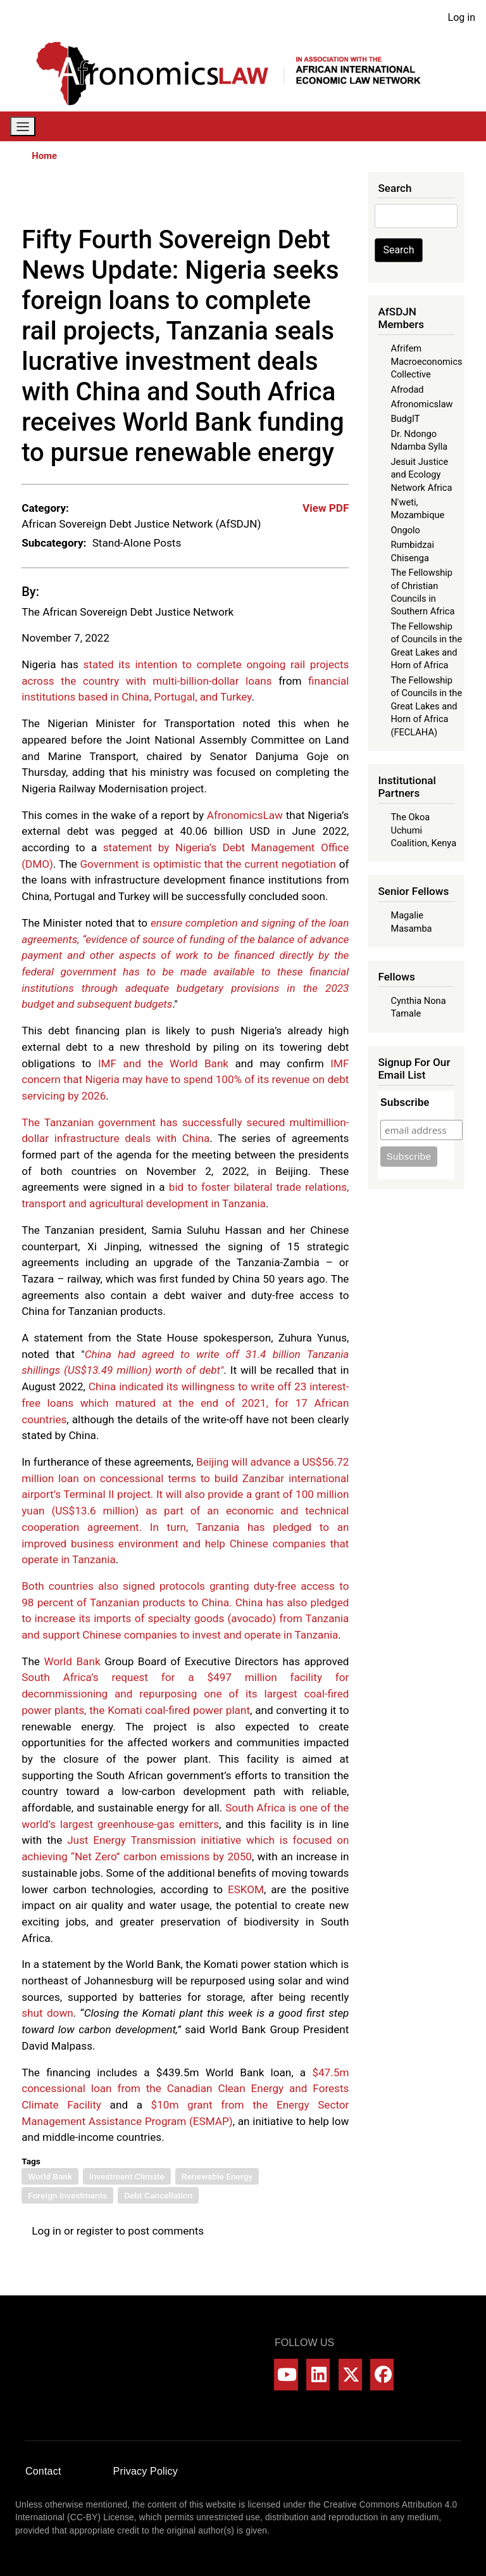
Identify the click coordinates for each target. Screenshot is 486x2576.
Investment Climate (127, 2176)
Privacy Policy (145, 2471)
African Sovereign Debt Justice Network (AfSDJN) (141, 523)
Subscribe (404, 1102)
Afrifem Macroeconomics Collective (426, 361)
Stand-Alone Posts (137, 542)
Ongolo (405, 530)
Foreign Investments (67, 2195)
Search (398, 250)
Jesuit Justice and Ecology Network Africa (421, 474)
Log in (461, 17)
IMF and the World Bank (163, 1063)
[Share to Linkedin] (304, 198)
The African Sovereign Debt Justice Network (128, 612)
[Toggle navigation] (22, 126)
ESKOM (246, 1889)
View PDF (325, 508)
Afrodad (406, 389)
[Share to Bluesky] (322, 198)
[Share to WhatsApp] (286, 198)
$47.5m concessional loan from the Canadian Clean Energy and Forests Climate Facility (185, 2088)
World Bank (72, 1661)
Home (44, 156)
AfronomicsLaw (245, 815)
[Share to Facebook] (251, 198)
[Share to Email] (339, 198)
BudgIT (405, 418)
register (95, 2230)
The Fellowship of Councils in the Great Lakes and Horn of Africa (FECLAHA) (426, 706)
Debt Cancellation (158, 2195)
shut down (47, 2013)
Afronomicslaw (421, 404)
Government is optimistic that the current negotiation (208, 864)
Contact (43, 2471)
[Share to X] (269, 198)
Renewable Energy (217, 2176)
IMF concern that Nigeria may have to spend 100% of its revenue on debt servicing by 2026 (185, 1079)
